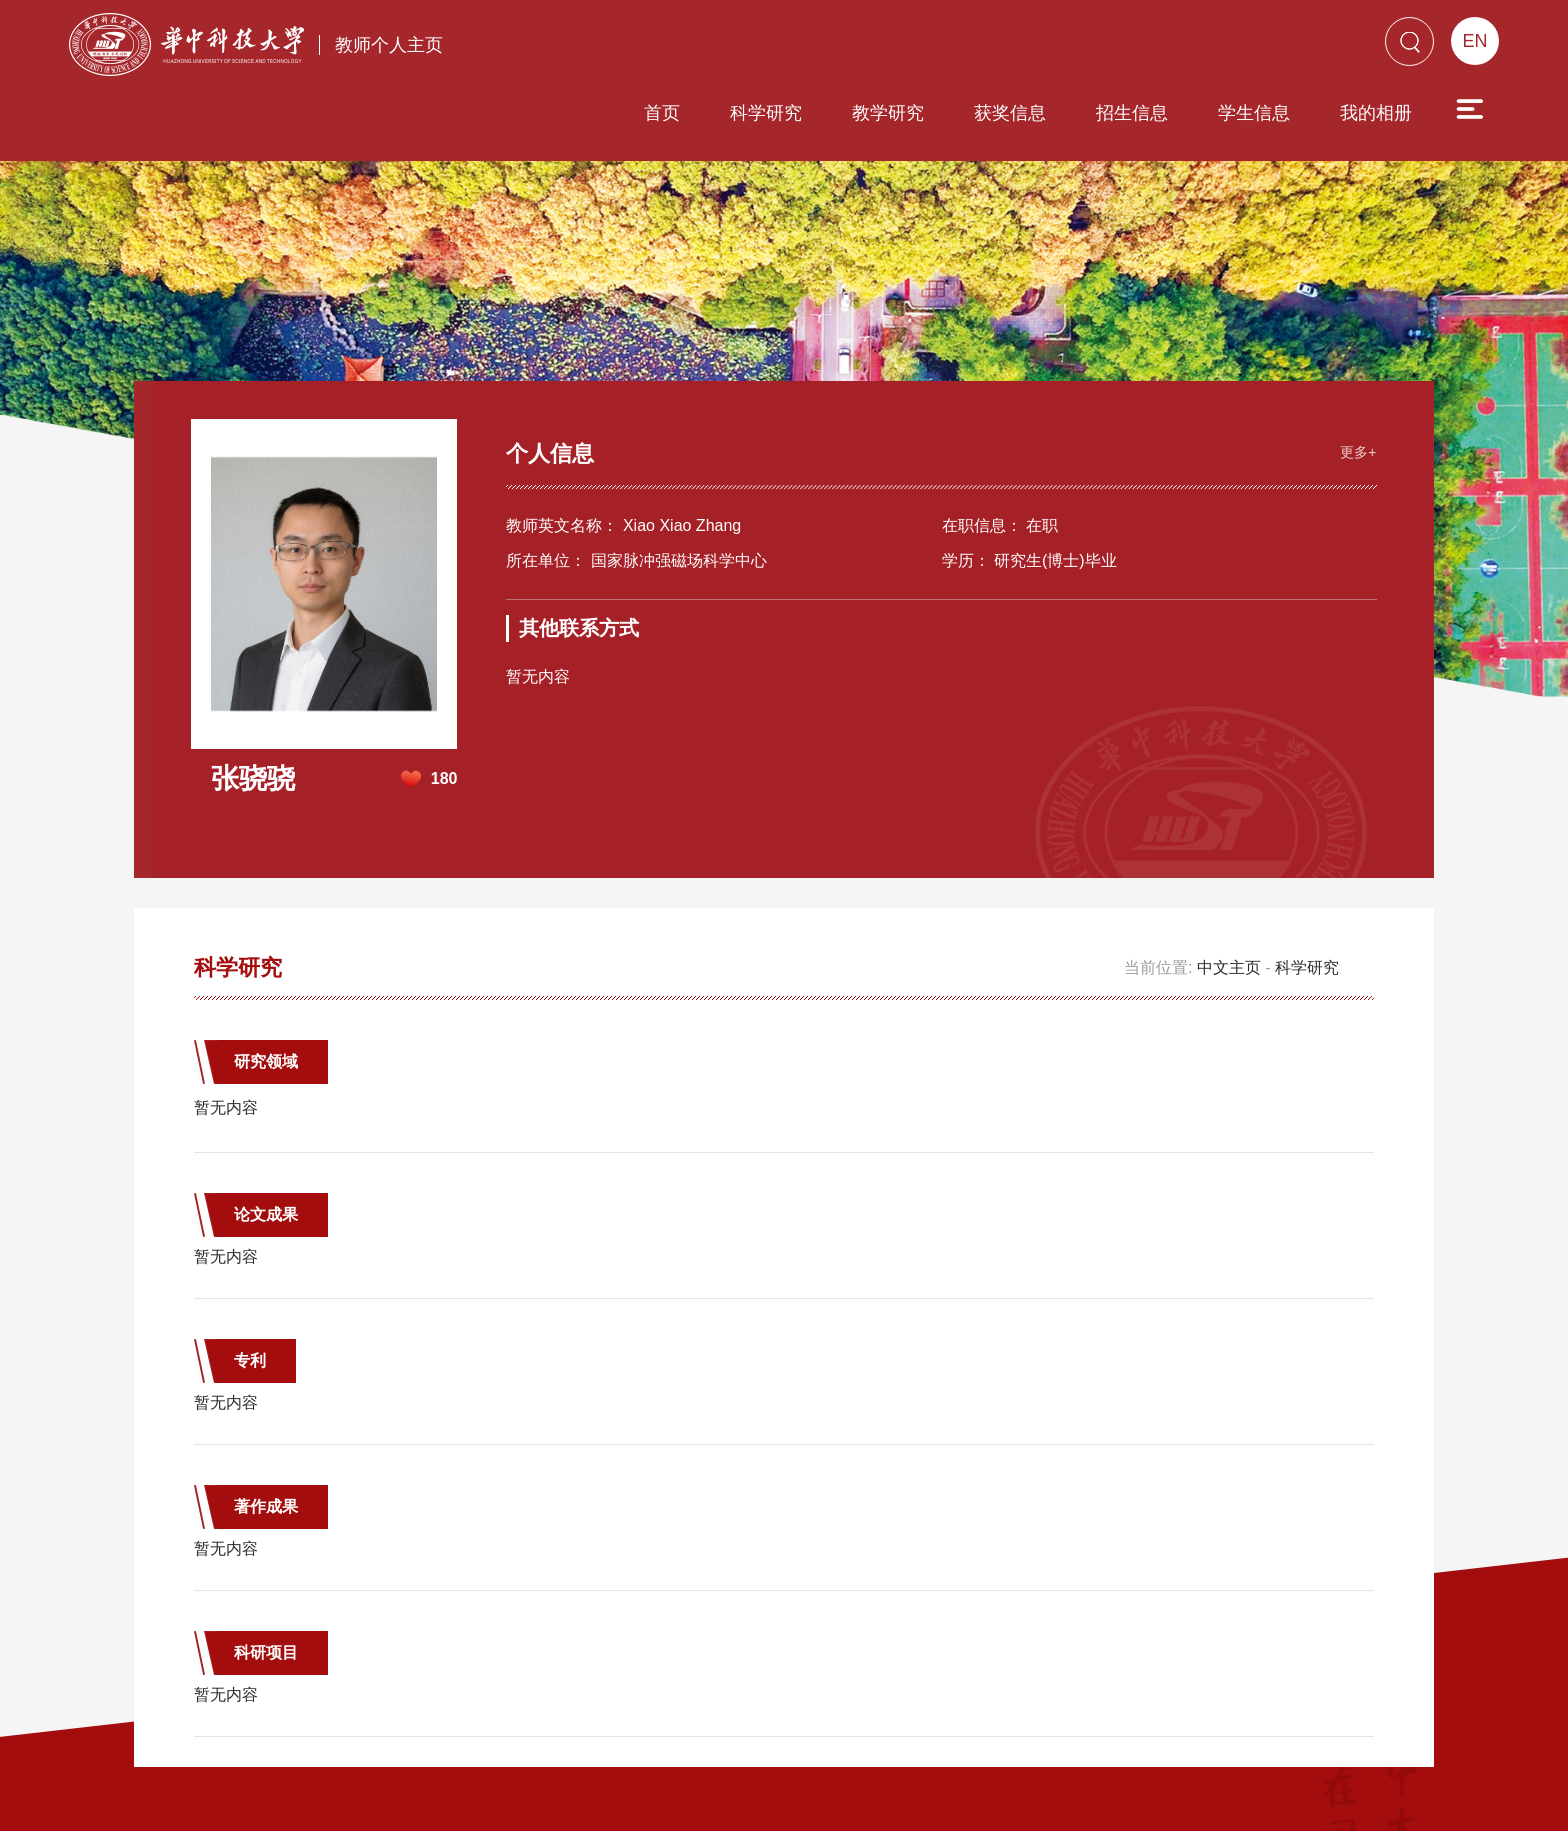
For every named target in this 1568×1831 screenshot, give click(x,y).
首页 (548, 47)
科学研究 (652, 47)
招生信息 (1018, 47)
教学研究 (774, 47)
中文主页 (1229, 890)
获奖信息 (896, 47)
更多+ (1356, 374)
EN (1474, 41)
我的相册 (1262, 47)
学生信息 (1140, 47)
